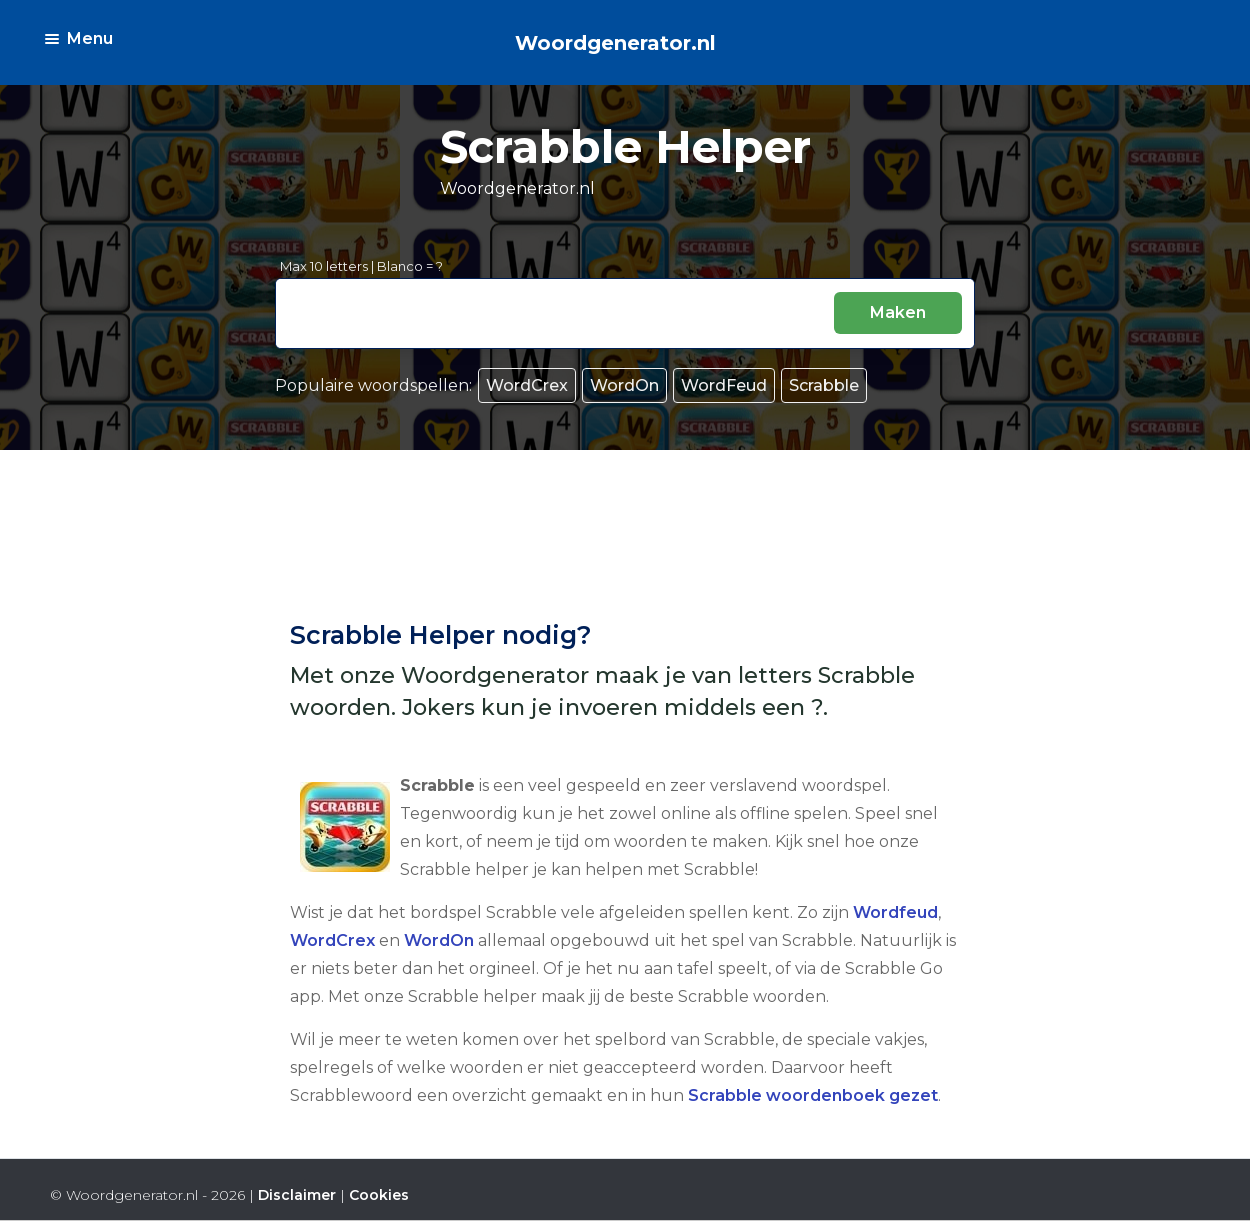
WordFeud (724, 385)
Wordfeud (895, 912)
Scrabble (824, 385)
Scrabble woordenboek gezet (813, 1095)
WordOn (624, 385)
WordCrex (527, 385)
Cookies (379, 1195)
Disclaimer (297, 1195)
